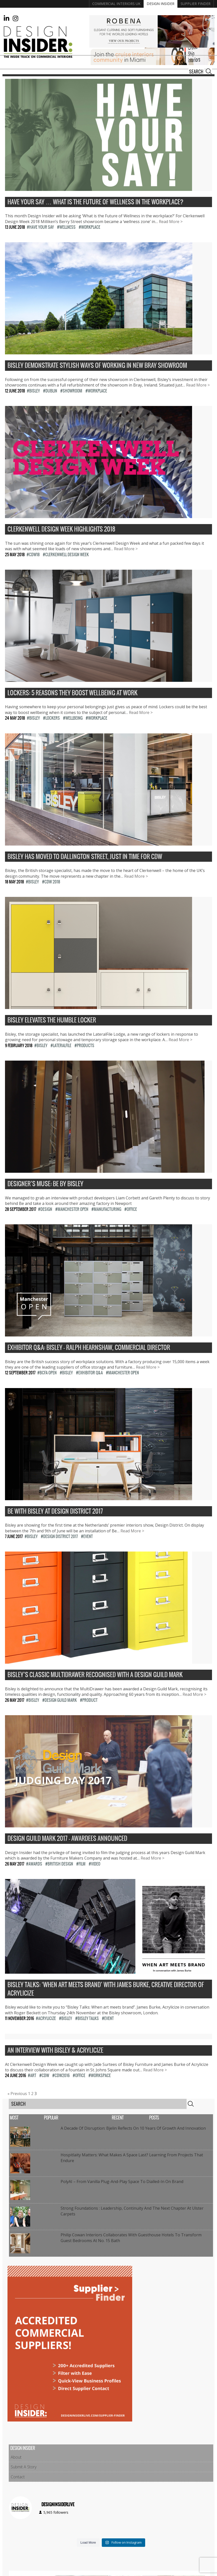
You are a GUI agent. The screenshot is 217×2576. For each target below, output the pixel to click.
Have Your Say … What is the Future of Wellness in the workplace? (95, 202)
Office (132, 1209)
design (46, 1209)
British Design (60, 1864)
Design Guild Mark (61, 1700)
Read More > (171, 221)
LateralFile (62, 1045)
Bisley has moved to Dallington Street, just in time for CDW (84, 857)
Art (33, 2075)
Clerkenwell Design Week (67, 554)
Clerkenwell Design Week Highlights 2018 (61, 529)
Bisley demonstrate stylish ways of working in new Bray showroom (97, 365)
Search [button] (209, 71)
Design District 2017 (60, 1536)
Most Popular (34, 2118)
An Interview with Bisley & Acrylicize (55, 2050)
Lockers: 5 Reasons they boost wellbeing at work (72, 693)
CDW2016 (62, 2075)
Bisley (34, 390)
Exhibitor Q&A (90, 1372)
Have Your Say (41, 227)
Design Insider (160, 3)
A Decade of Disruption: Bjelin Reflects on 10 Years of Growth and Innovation (133, 2128)
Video (95, 1864)
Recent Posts (135, 2118)
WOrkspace (101, 2075)
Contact (18, 2477)
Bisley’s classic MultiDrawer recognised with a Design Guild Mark (95, 1675)
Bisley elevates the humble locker (51, 1020)
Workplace (90, 227)
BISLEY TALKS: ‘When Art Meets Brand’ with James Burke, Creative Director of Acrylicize (105, 1989)
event (88, 1536)
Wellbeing (74, 718)
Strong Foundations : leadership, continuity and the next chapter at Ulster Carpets (132, 2210)
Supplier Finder (196, 3)
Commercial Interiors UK (116, 3)
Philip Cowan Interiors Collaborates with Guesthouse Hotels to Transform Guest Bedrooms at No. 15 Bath (131, 2237)
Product (90, 1700)
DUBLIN (51, 390)
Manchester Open (73, 1209)
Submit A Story (23, 2467)
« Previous (17, 2093)
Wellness (67, 227)
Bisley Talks (88, 2018)
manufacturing (107, 1209)
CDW (45, 2075)
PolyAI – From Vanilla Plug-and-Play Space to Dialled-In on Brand (122, 2181)
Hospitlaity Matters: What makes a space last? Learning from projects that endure (132, 2157)
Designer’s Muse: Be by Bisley (45, 1184)
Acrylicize (47, 2018)
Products (85, 1045)
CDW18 (34, 554)
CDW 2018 (52, 881)
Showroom (72, 390)
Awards (35, 1864)
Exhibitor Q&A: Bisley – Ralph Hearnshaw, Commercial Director (88, 1347)
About (16, 2457)
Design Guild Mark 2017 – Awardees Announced (67, 1838)
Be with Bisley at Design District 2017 (55, 1511)
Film (82, 1864)
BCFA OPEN (48, 1372)
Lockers (52, 718)
